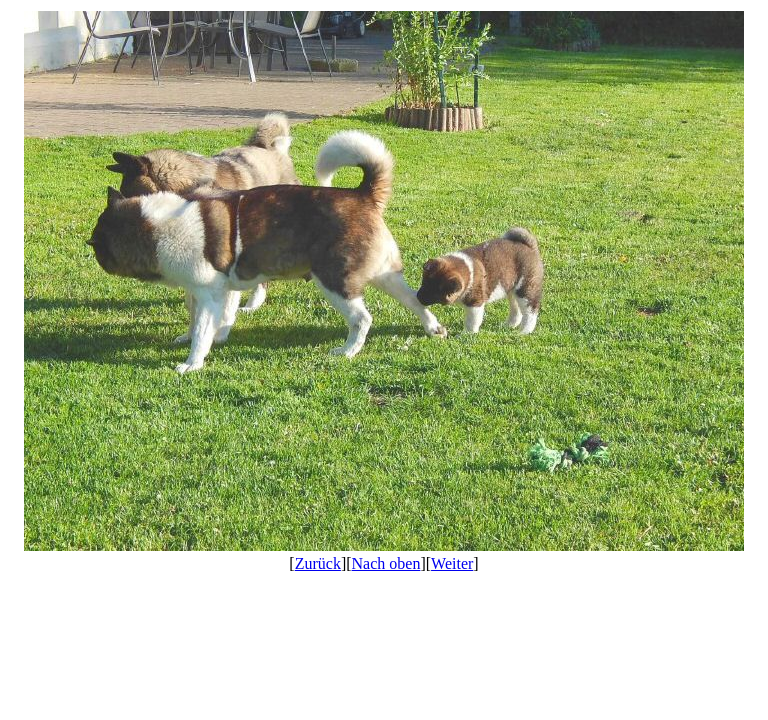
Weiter (452, 563)
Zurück (318, 563)
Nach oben (386, 563)
